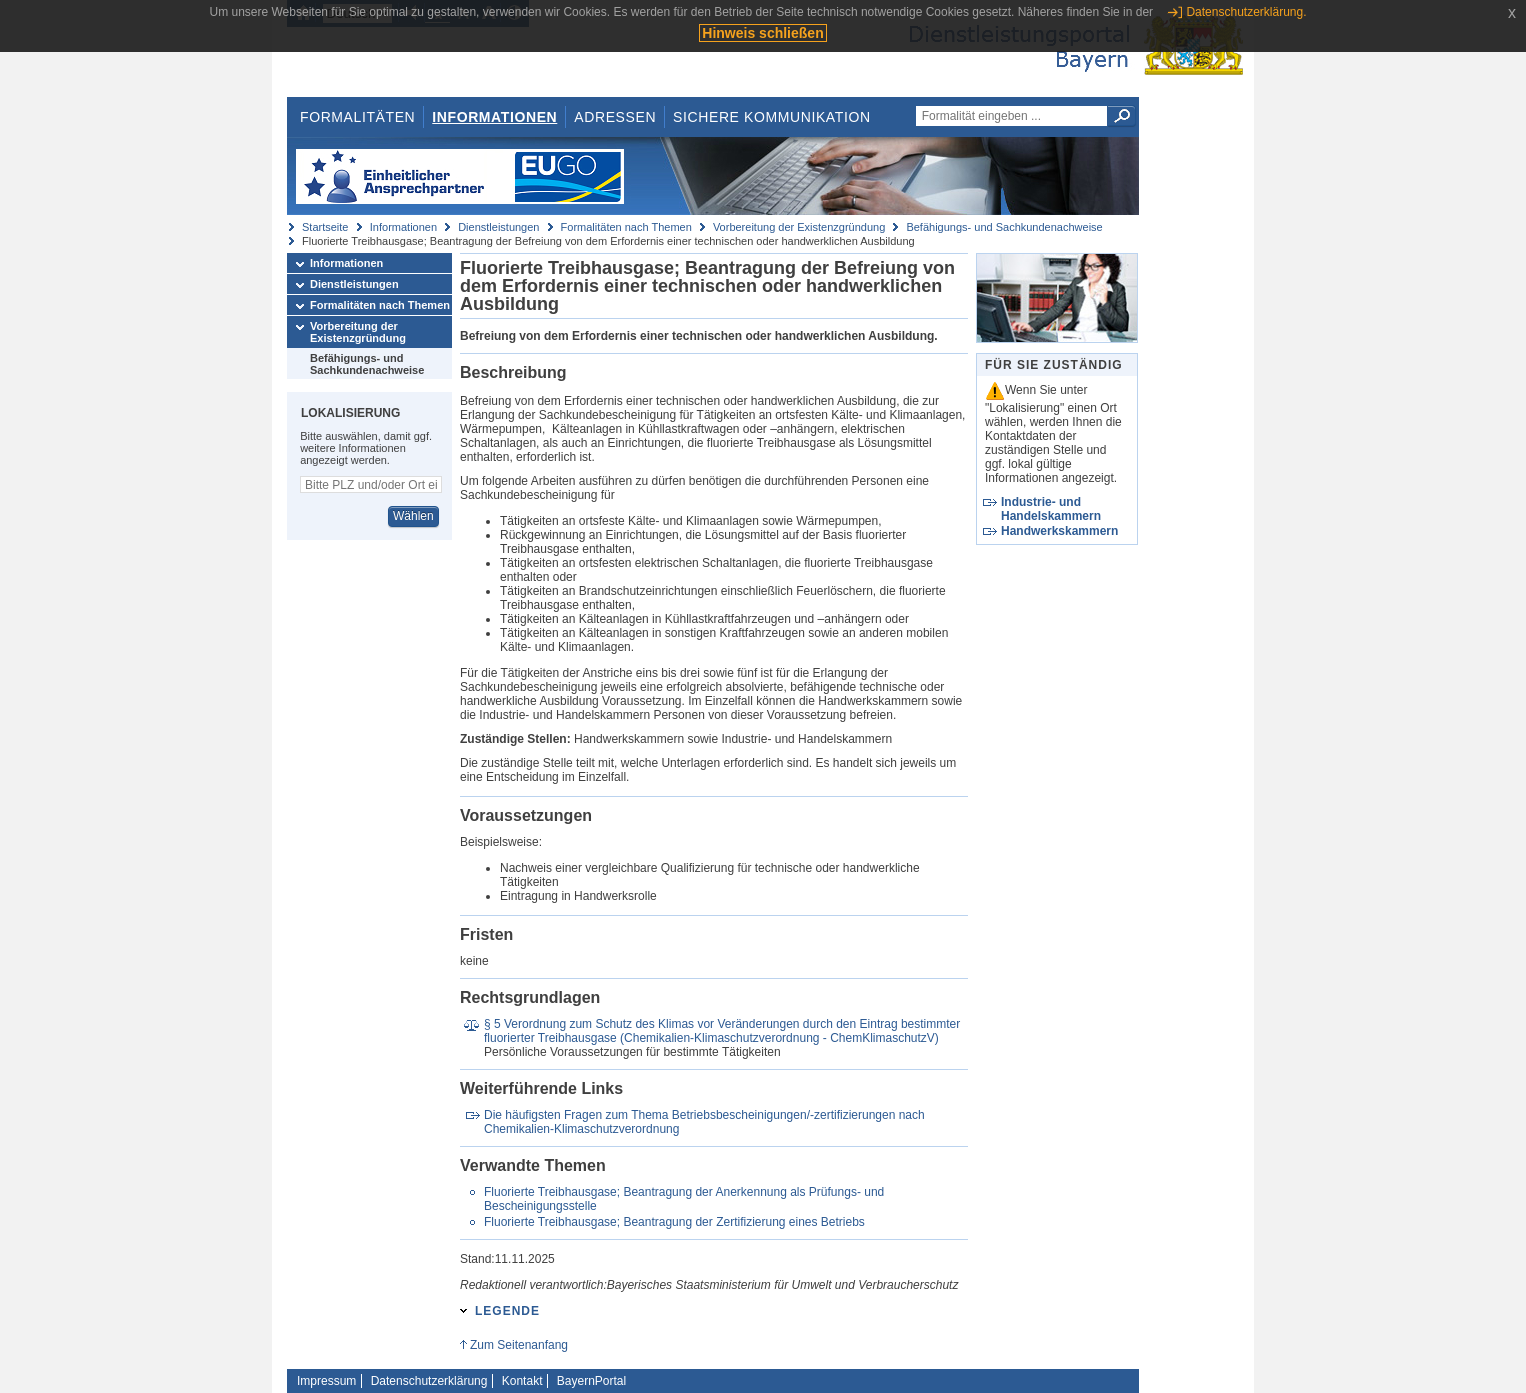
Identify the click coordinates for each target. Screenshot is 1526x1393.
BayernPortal (591, 1381)
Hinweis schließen (762, 33)
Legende (507, 1311)
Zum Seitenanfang (519, 1345)
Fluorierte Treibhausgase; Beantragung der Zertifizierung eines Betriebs (674, 1222)
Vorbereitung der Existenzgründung (799, 227)
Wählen (413, 516)
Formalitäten (357, 117)
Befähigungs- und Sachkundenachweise (1004, 227)
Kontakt (522, 1381)
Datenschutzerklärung (429, 1381)
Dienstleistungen (498, 227)
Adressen (615, 117)
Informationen (494, 117)
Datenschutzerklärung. (1246, 12)
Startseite (325, 227)
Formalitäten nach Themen (626, 227)
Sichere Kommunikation (772, 117)
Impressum (326, 1381)
